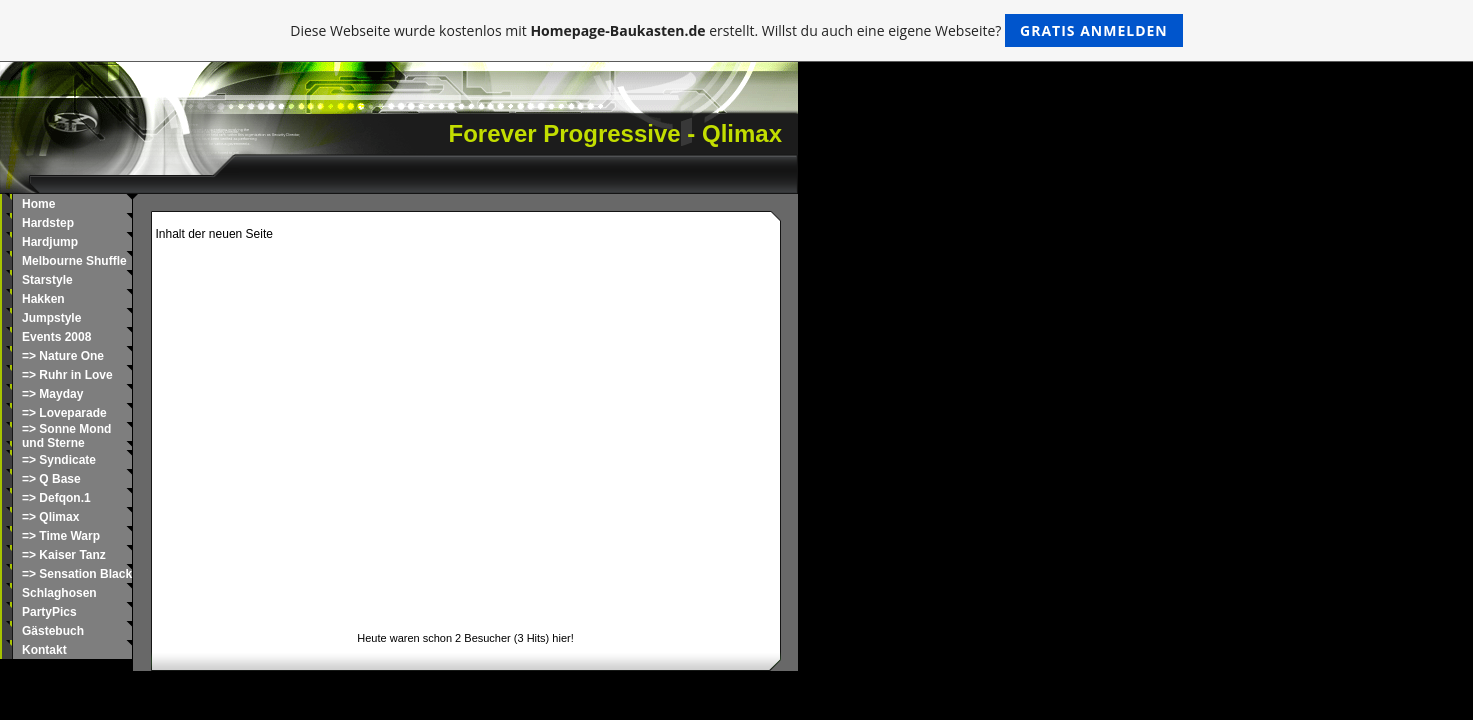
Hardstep (48, 223)
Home (38, 204)
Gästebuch (53, 631)
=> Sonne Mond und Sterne (66, 436)
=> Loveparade (64, 413)
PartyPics (49, 612)
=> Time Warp (61, 536)
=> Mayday (52, 394)
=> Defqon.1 (56, 498)
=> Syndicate (59, 460)
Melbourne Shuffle (74, 261)
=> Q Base (51, 479)
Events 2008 (56, 337)
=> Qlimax (50, 517)
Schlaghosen (59, 593)
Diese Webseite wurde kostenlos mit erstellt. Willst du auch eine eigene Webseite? (736, 30)
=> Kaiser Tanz (64, 555)
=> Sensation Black (77, 574)
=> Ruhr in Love (67, 375)
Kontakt (44, 650)
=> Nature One (63, 356)
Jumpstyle (51, 318)
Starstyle (47, 280)
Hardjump (50, 242)
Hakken (43, 299)
